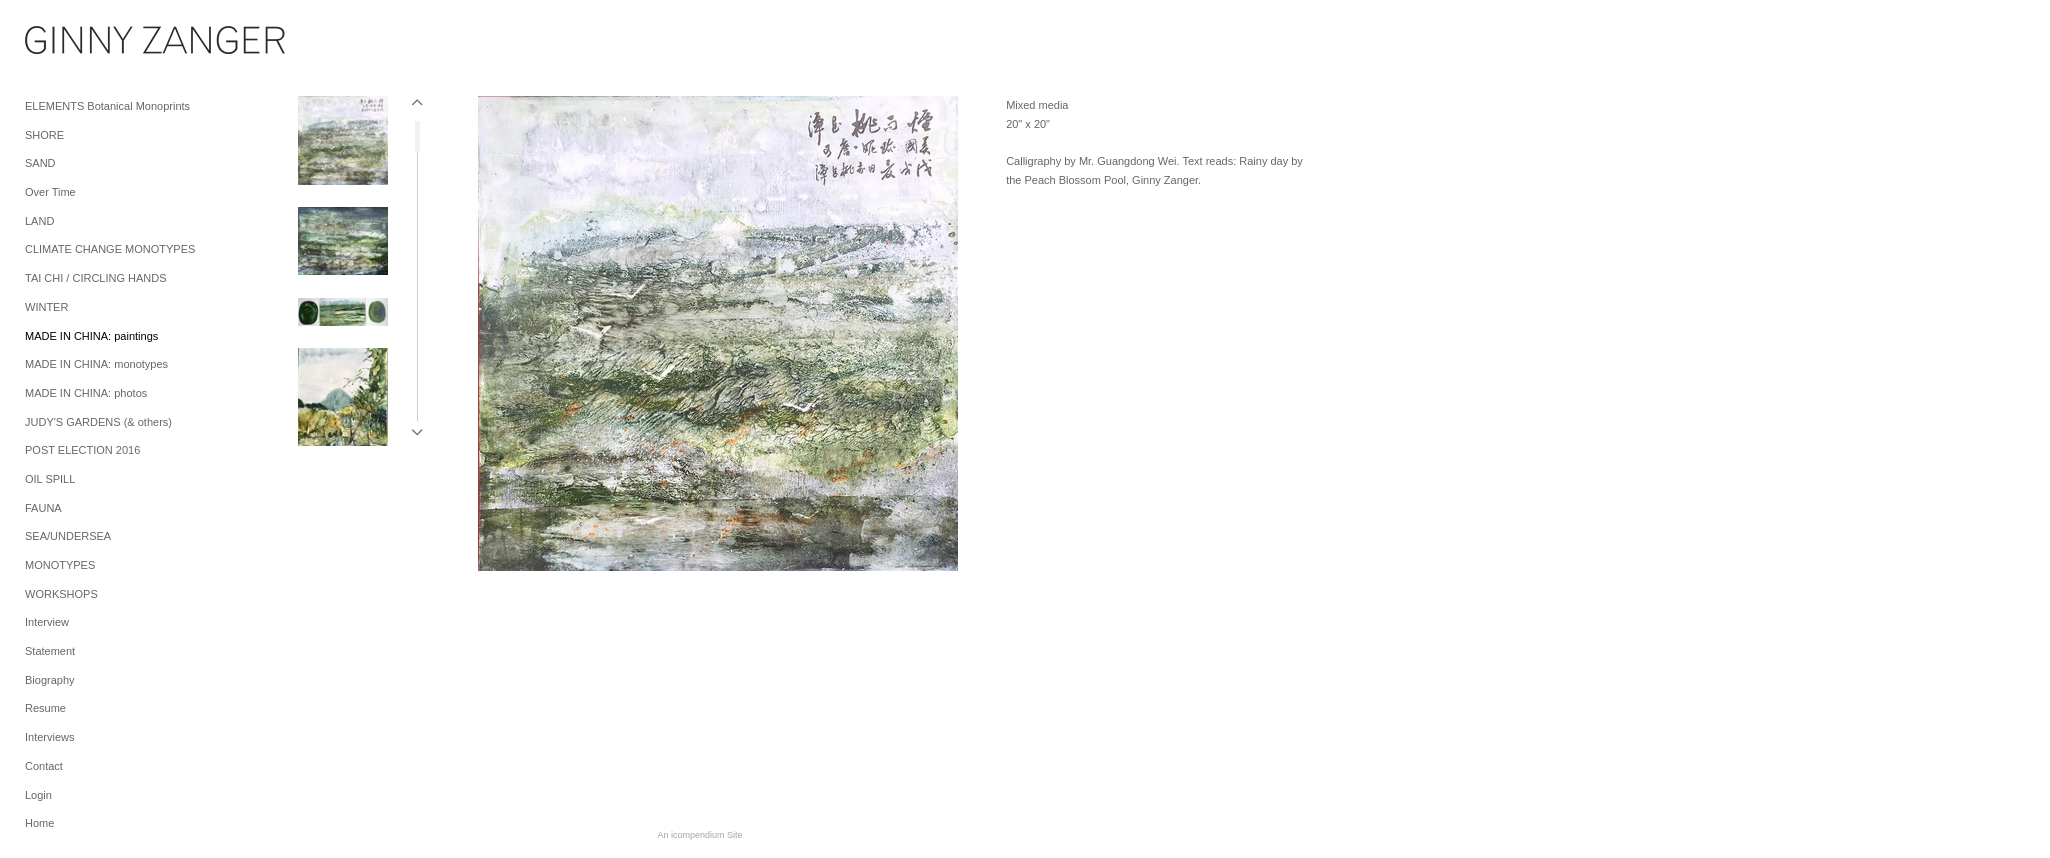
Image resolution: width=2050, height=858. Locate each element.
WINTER (46, 307)
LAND (39, 221)
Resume (45, 708)
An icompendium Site (699, 835)
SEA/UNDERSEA (68, 536)
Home (39, 823)
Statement (50, 651)
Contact (44, 766)
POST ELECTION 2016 (82, 450)
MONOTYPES (60, 565)
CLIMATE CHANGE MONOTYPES (110, 249)
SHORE (44, 135)
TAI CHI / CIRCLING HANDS (96, 278)
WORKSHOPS (61, 594)
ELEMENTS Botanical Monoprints (107, 106)
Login (38, 795)
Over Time (50, 192)
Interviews (50, 737)
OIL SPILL (50, 479)
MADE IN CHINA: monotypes (96, 364)
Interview (47, 622)
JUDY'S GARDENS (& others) (98, 422)
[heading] (75, 44)
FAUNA (43, 508)
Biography (50, 680)
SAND (40, 163)
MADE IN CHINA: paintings (91, 336)
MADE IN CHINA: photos (86, 393)
